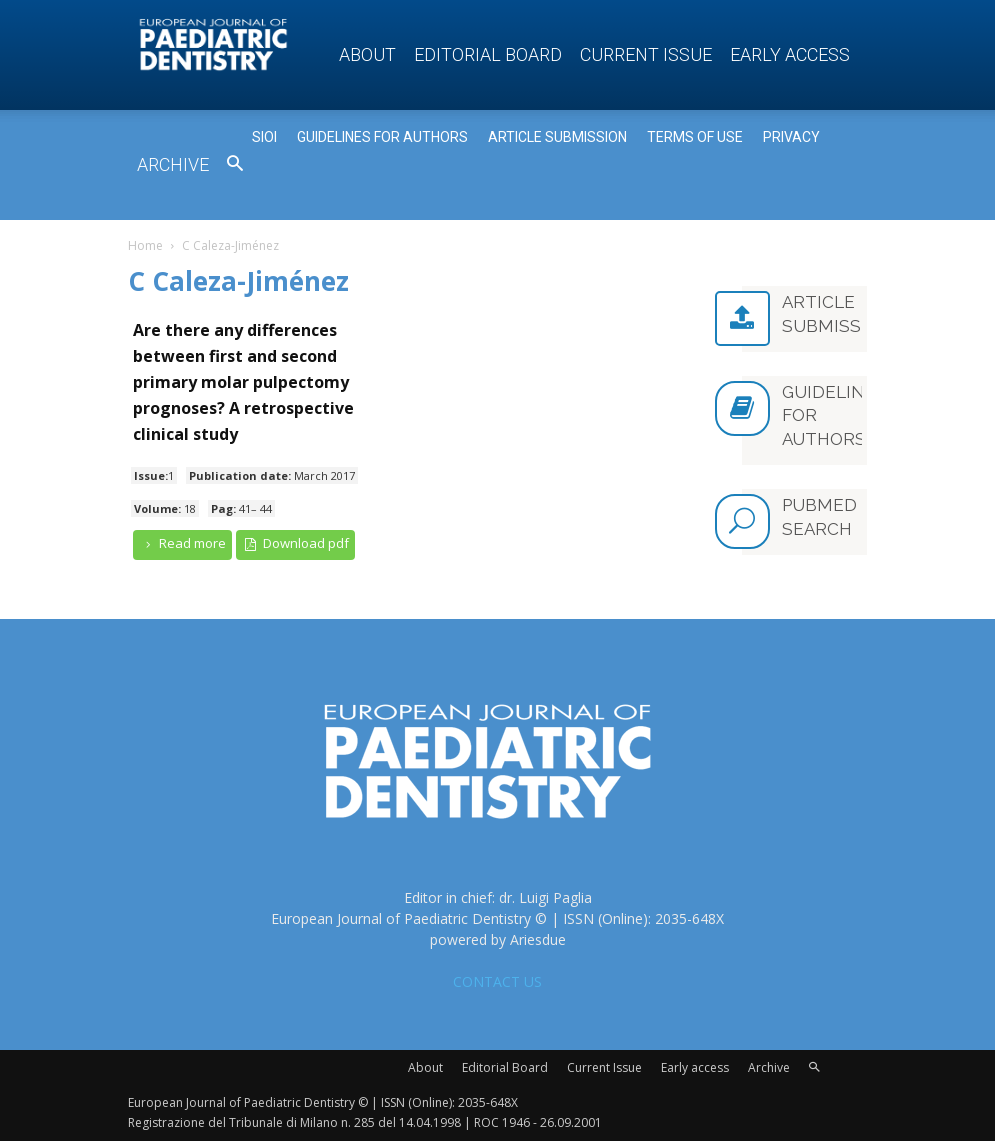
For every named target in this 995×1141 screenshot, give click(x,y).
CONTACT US (497, 981)
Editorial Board (488, 54)
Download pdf (295, 543)
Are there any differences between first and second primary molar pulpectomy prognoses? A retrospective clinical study (243, 382)
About (367, 54)
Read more (183, 543)
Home (145, 245)
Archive (173, 164)
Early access (790, 54)
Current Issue (646, 54)
